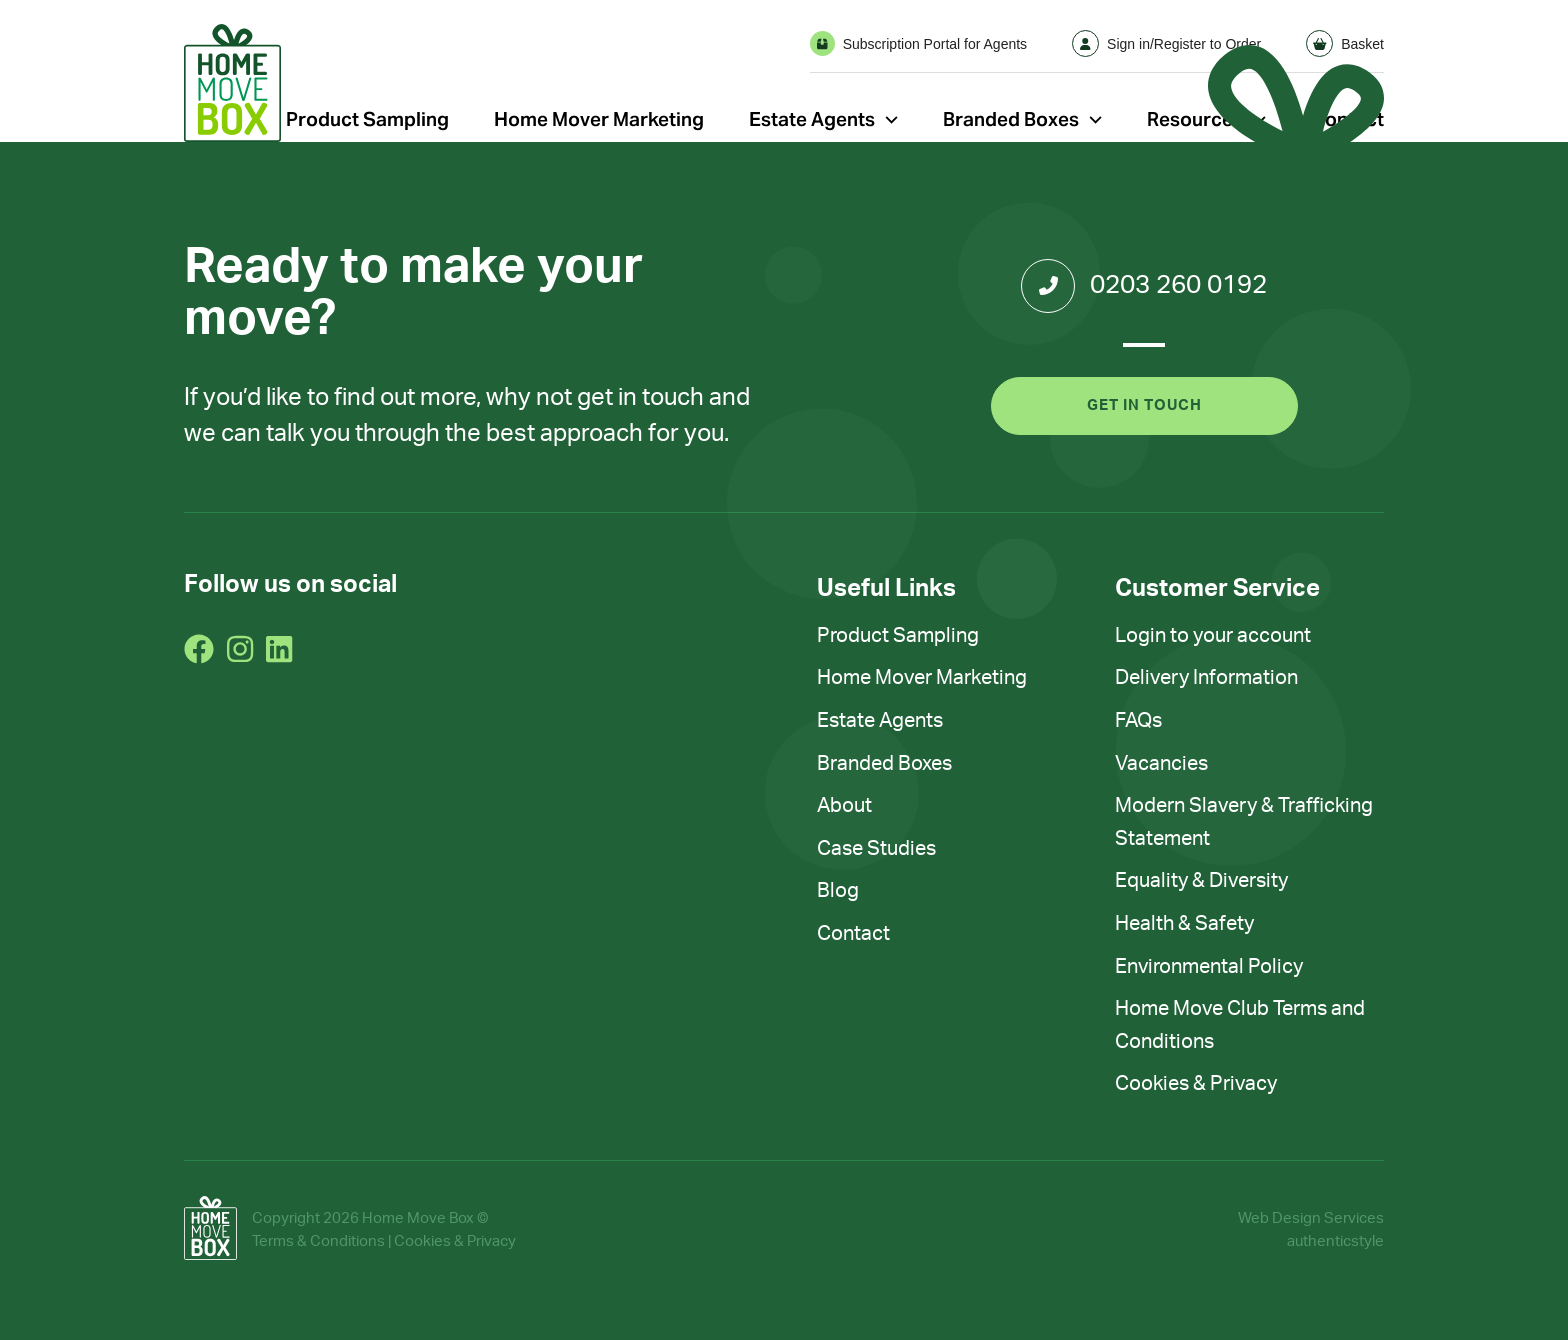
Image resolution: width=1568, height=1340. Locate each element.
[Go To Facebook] (199, 649)
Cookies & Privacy (1196, 1084)
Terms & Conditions (318, 1241)
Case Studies (876, 849)
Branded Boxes (1011, 119)
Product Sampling (367, 119)
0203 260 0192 (1144, 286)
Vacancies (1161, 764)
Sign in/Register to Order (1166, 43)
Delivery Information (1206, 678)
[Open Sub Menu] (891, 119)
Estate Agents (812, 119)
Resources (1195, 119)
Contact (853, 934)
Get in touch (1144, 405)
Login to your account (1213, 636)
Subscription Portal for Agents (918, 43)
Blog (838, 891)
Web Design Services (1311, 1218)
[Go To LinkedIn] (279, 649)
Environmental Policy (1209, 967)
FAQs (1138, 721)
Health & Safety (1184, 924)
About (844, 806)
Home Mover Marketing (599, 119)
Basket (1345, 43)
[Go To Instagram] (240, 649)
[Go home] (232, 83)
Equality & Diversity (1201, 881)
